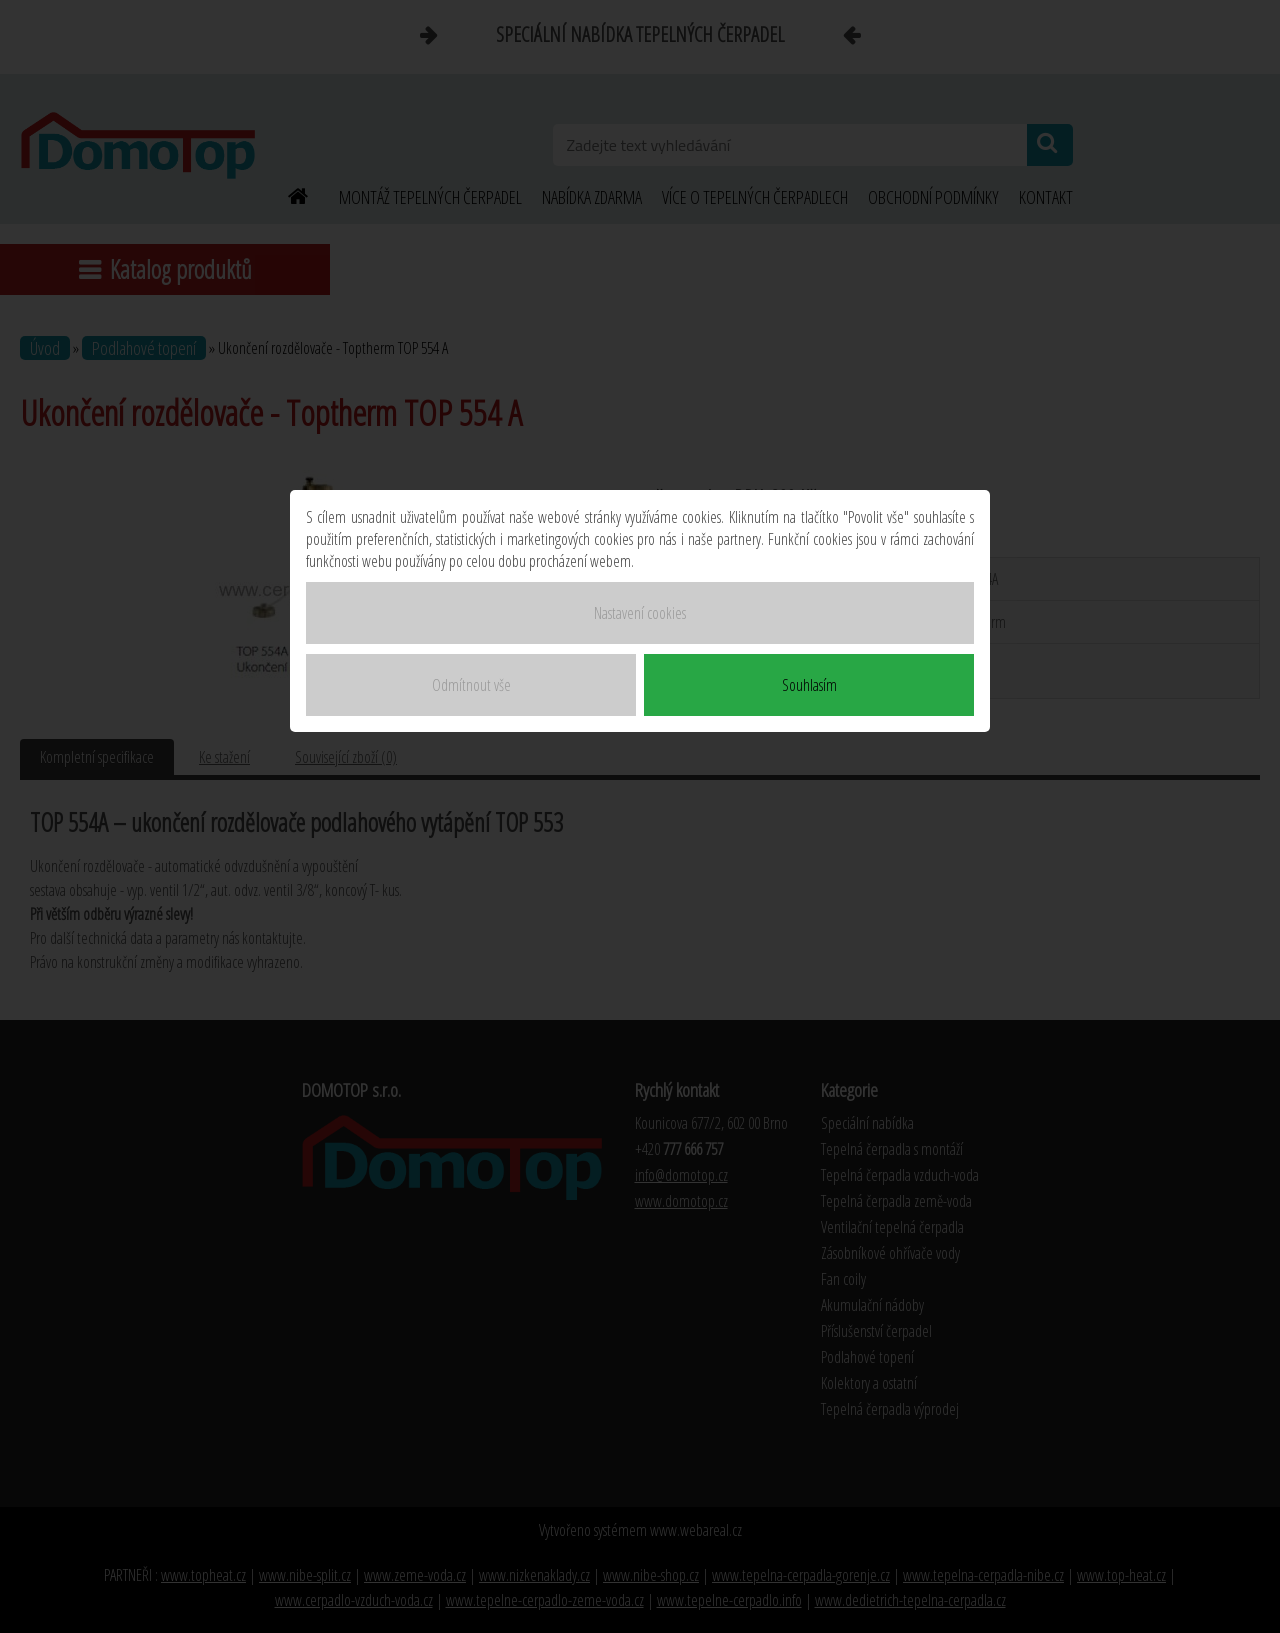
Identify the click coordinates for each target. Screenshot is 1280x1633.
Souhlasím (809, 685)
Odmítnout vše (471, 685)
